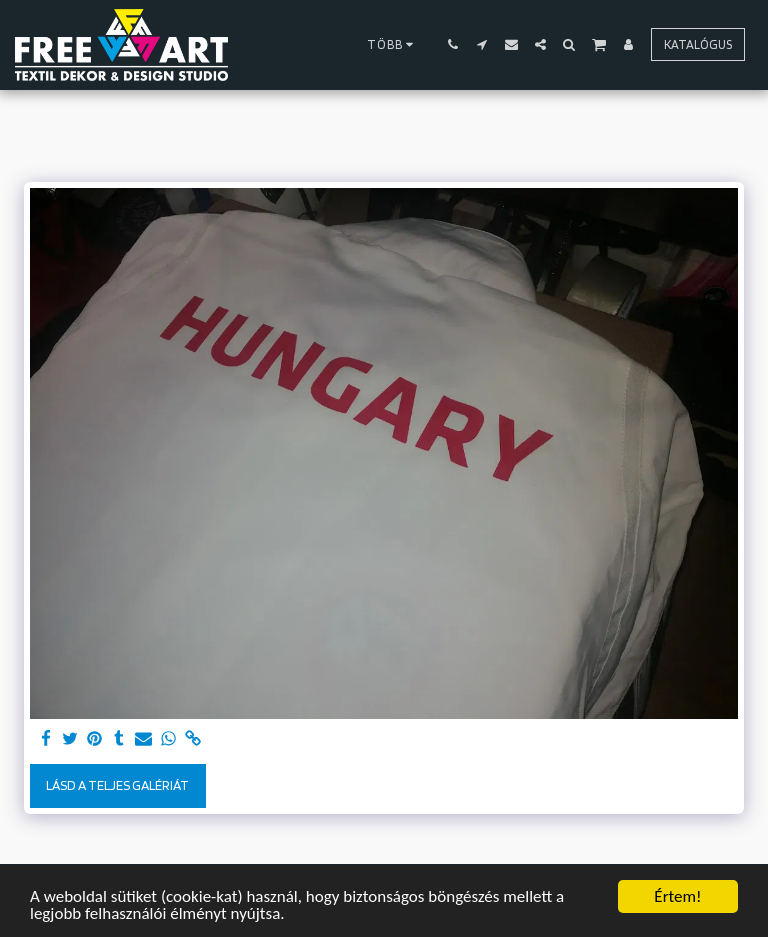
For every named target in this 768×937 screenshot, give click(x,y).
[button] (453, 44)
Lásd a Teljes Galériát (117, 785)
